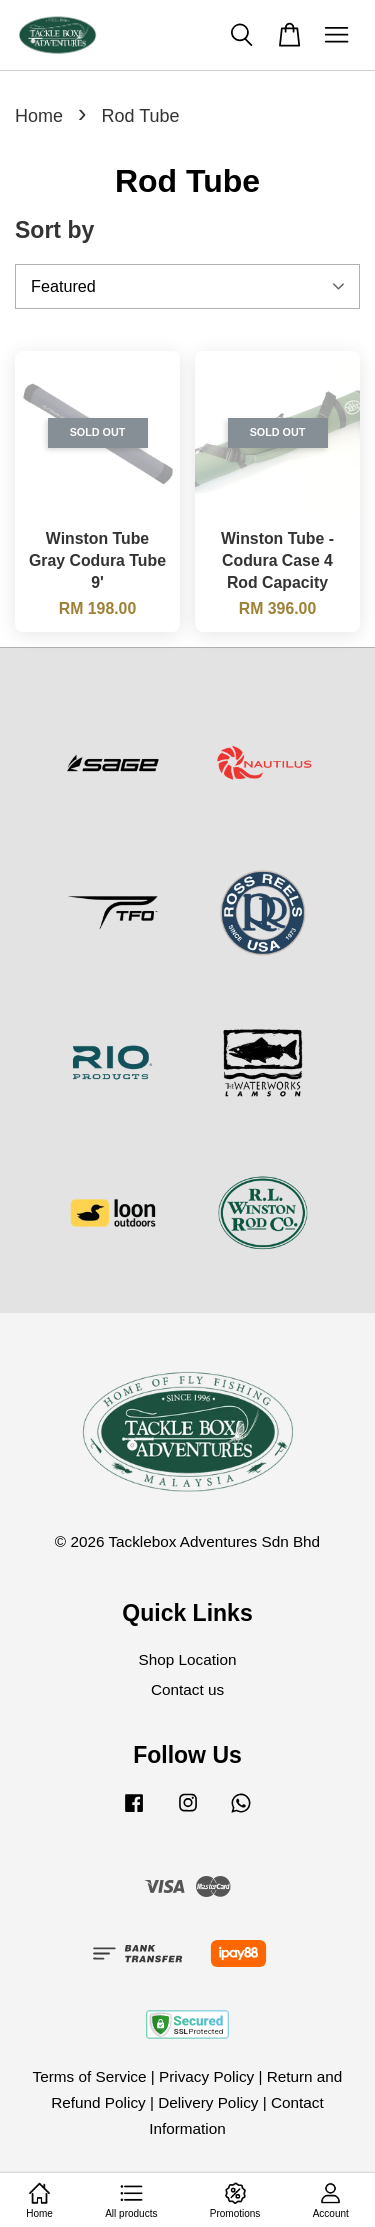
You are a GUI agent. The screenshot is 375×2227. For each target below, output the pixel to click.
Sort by (54, 230)
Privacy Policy (206, 2076)
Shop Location (188, 1659)
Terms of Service (90, 2076)
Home (39, 116)
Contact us (187, 1689)
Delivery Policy (208, 2102)
